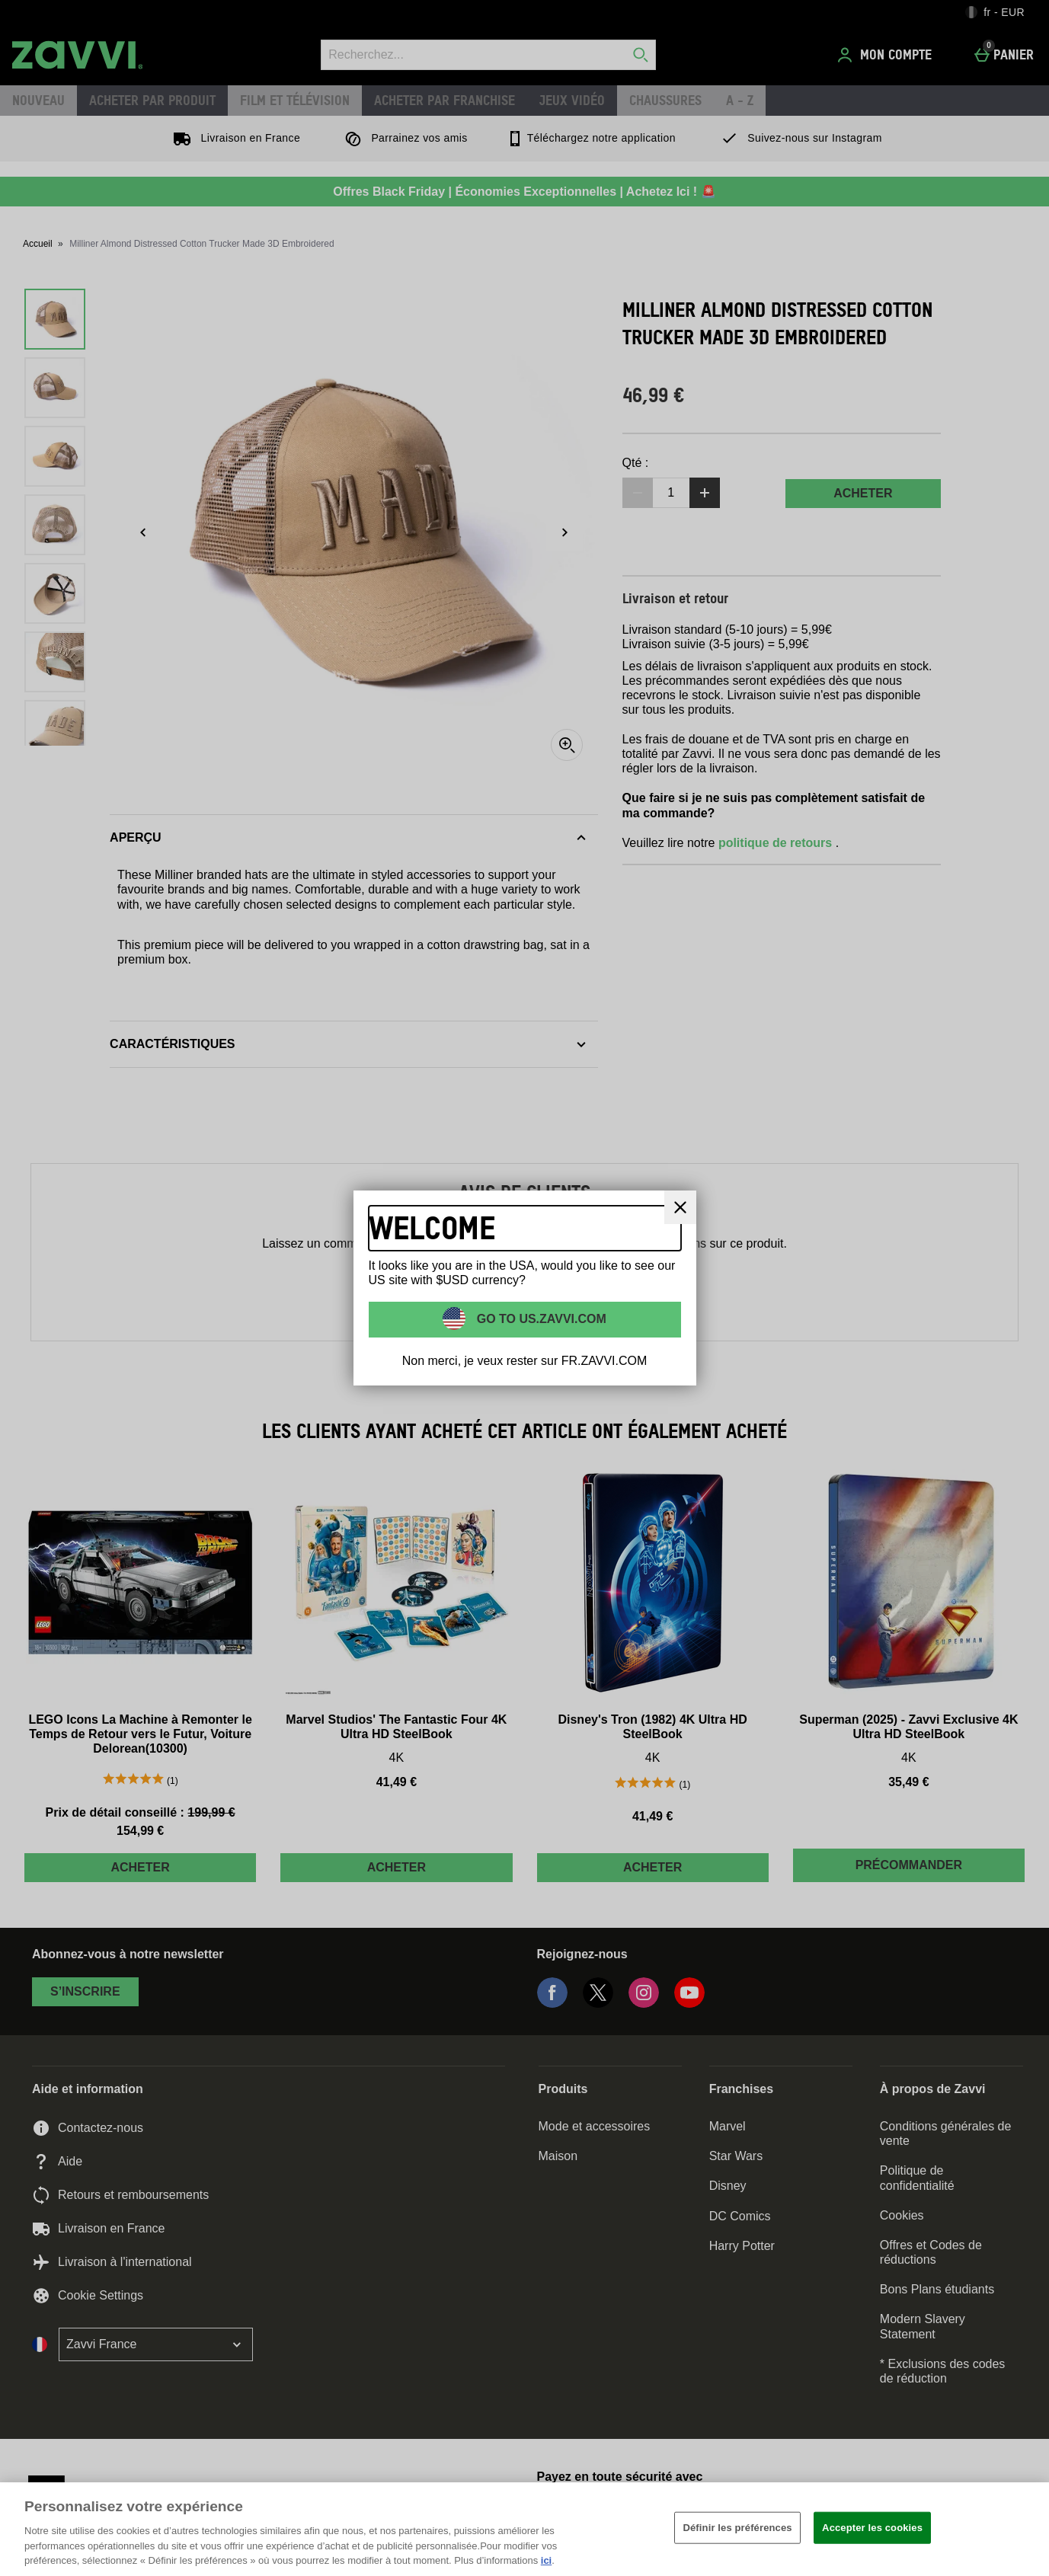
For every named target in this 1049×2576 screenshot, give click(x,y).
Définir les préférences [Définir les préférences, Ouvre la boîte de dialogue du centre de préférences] (737, 2527)
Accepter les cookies (872, 2527)
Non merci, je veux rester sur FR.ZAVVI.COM (525, 1360)
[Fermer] (1024, 2527)
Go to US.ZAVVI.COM (539, 1318)
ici (546, 2560)
